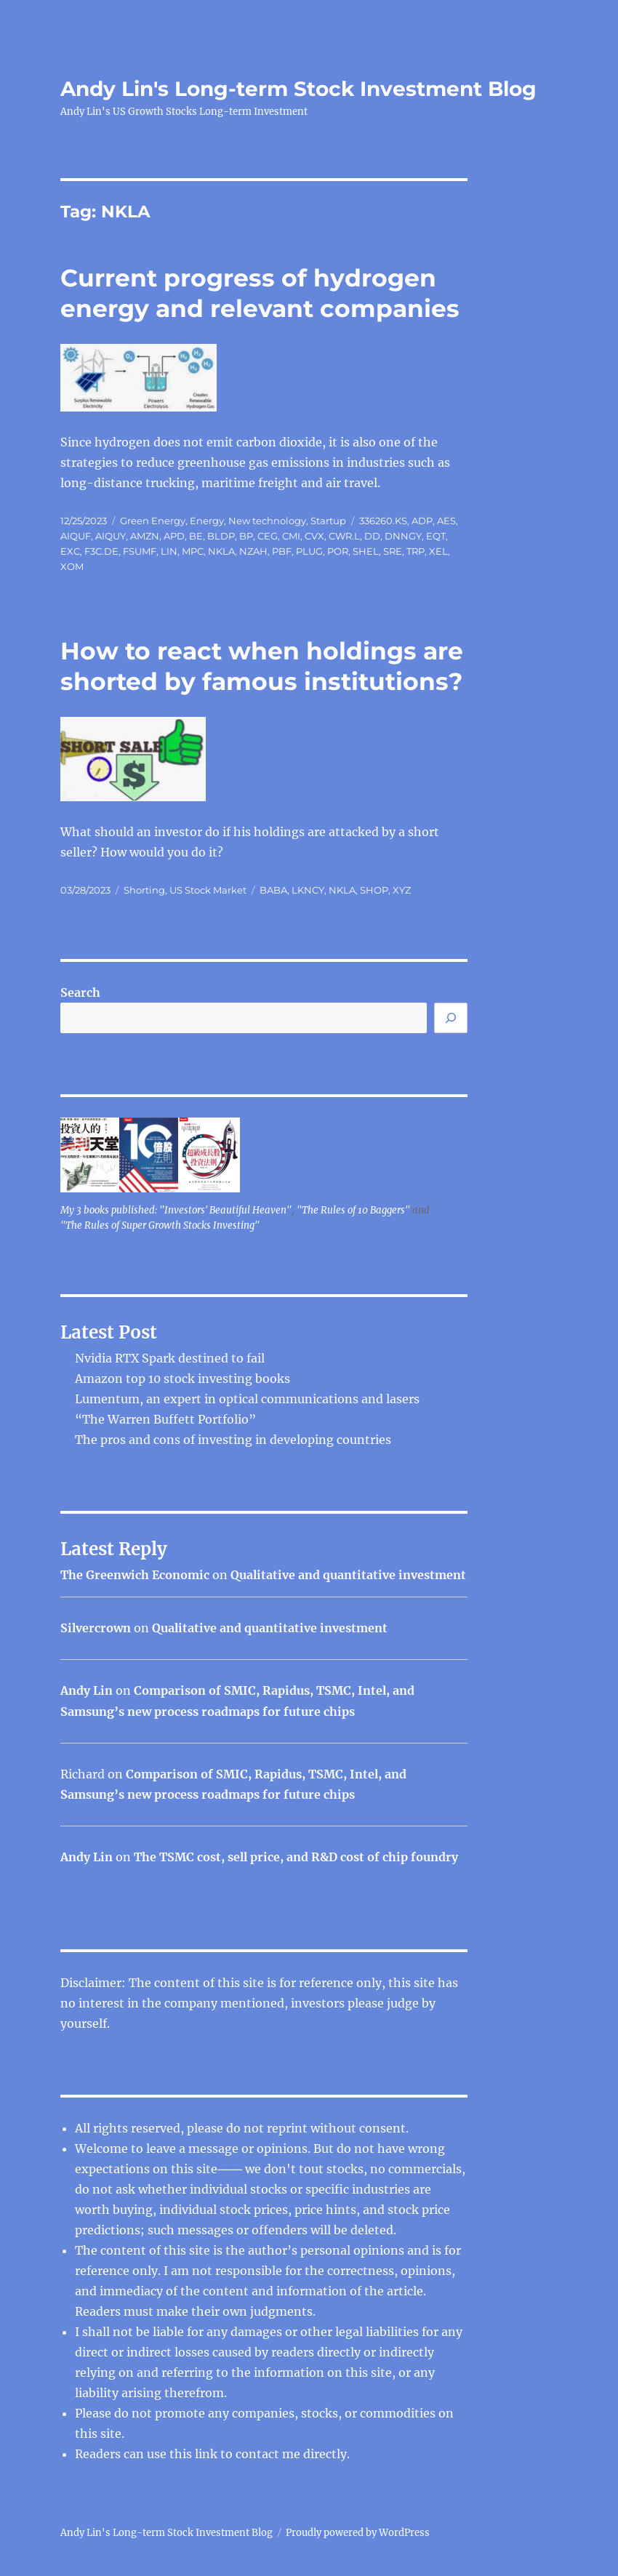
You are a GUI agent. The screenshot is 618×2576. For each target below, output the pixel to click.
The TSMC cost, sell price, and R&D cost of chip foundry (296, 1857)
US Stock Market (207, 890)
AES (446, 520)
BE (196, 536)
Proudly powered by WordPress (358, 2533)
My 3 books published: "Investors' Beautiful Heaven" (176, 1210)
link (207, 2454)
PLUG (309, 551)
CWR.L (344, 536)
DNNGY (403, 536)
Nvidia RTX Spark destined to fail (170, 1358)
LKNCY (308, 890)
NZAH (253, 551)
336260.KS (383, 520)
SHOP (374, 890)
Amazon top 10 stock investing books (182, 1378)
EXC (70, 551)
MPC (193, 551)
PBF (282, 551)
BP (246, 536)
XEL (438, 551)
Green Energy (152, 520)
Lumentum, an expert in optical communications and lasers (247, 1399)
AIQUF (75, 536)
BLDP (221, 536)
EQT (436, 536)
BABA (273, 890)
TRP (415, 551)
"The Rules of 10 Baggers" (353, 1210)
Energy (207, 520)
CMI (291, 536)
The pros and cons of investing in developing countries (233, 1439)
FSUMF (139, 551)
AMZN (144, 536)
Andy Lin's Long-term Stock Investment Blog (298, 88)
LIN (169, 551)
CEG (267, 536)
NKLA (221, 551)
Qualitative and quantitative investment (348, 1575)
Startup (328, 520)
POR (337, 551)
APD (174, 536)
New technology (267, 520)
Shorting (144, 890)
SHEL (366, 551)
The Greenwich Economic (134, 1575)
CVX (314, 536)
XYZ (402, 890)
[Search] (450, 1018)
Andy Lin (86, 1690)
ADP (422, 520)
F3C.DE (101, 551)
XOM (72, 566)
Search (80, 992)
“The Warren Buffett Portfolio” (165, 1419)
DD (372, 536)
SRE (392, 551)
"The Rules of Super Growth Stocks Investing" (160, 1225)
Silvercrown (95, 1628)
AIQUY (110, 536)
